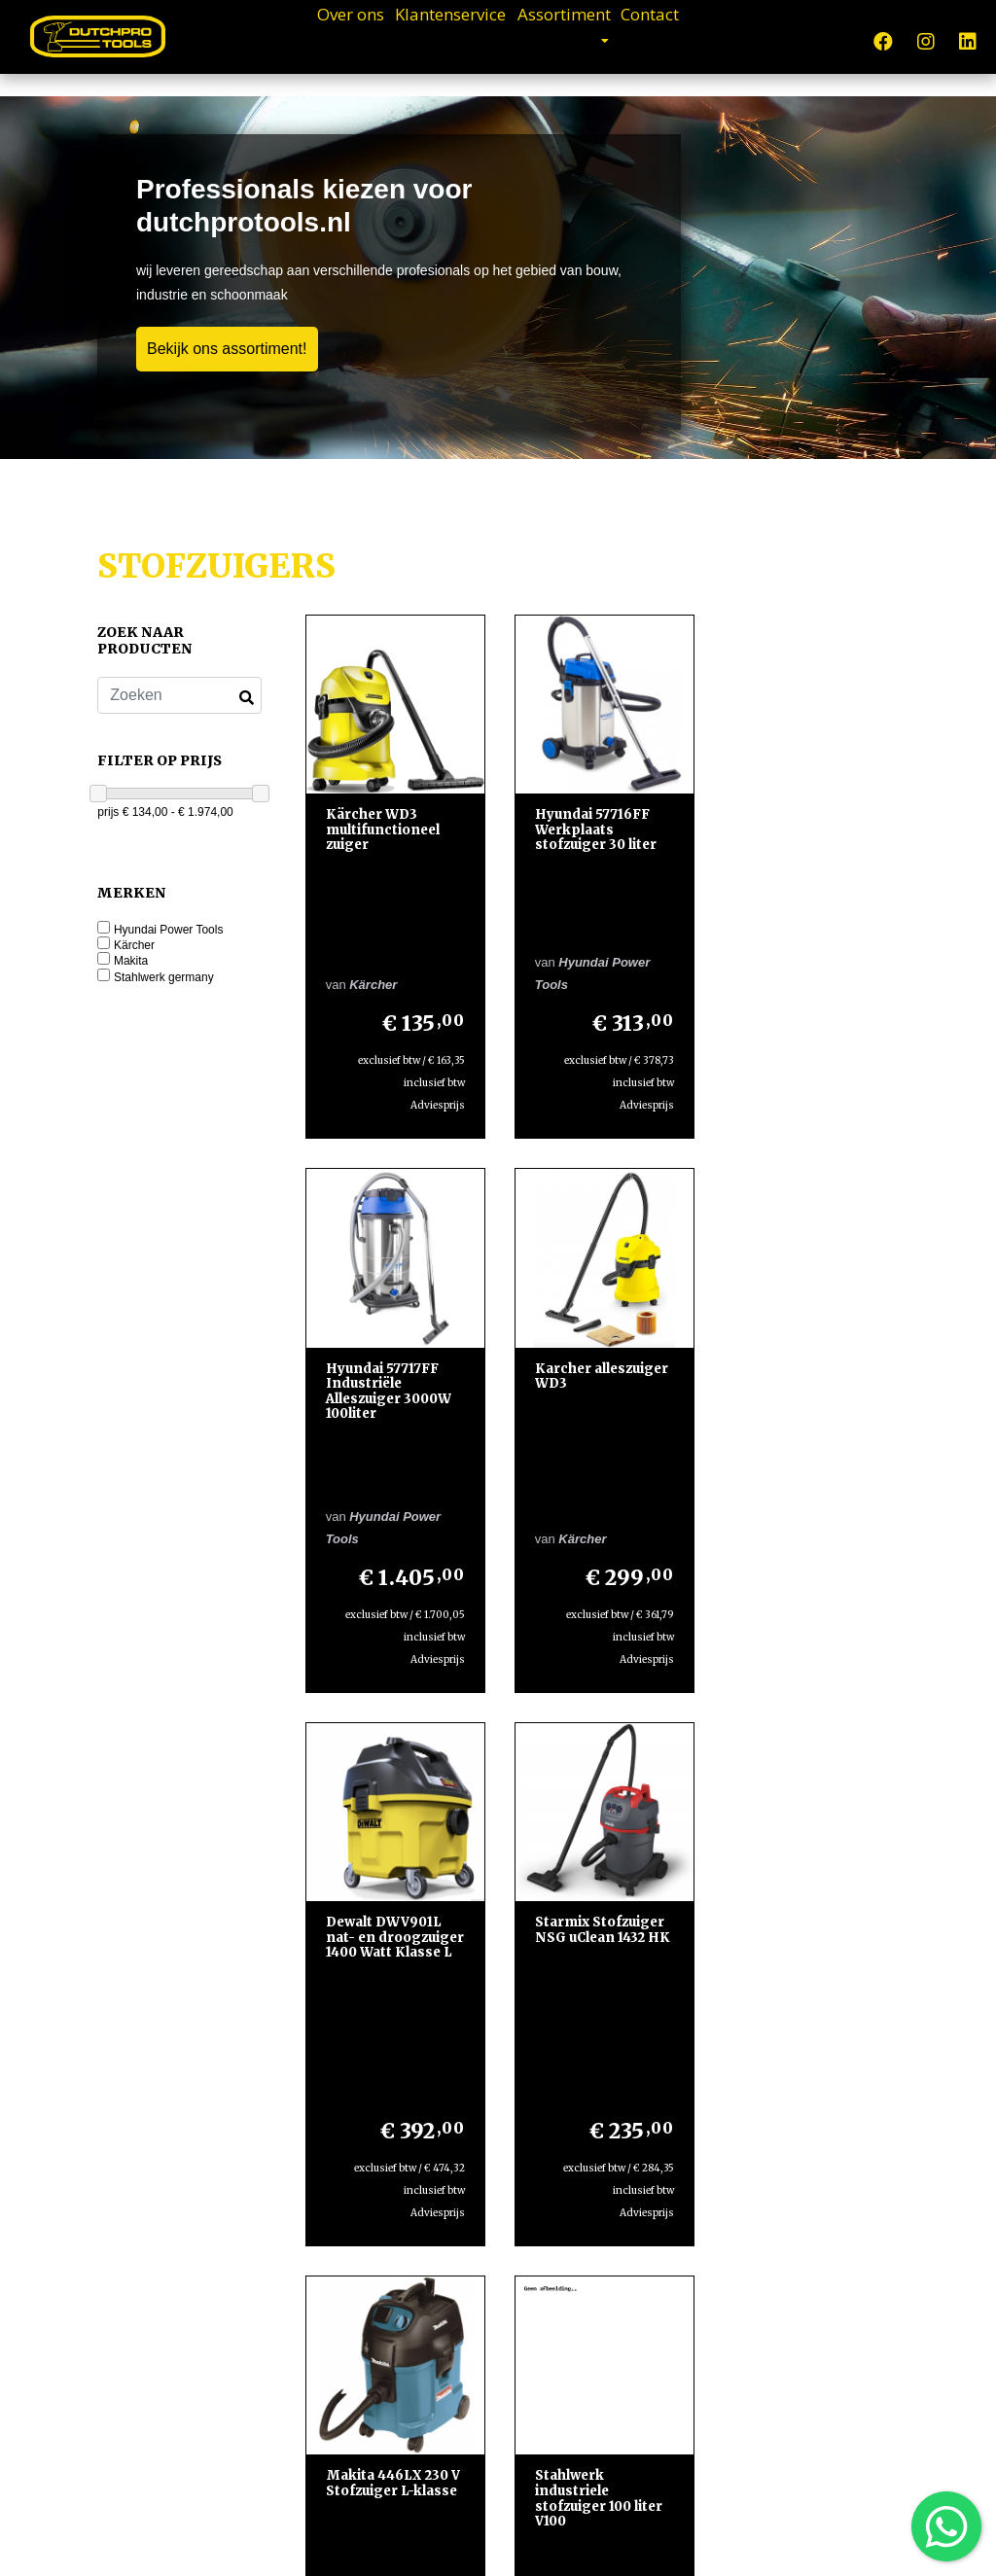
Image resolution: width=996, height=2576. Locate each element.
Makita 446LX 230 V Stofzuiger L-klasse (393, 1692)
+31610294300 (176, 2230)
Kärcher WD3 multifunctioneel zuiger (383, 827)
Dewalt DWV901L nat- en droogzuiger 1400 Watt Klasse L (593, 1271)
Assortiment (594, 39)
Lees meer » (636, 2366)
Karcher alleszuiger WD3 (392, 1256)
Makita (131, 961)
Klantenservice (429, 39)
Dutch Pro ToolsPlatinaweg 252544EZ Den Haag (176, 2164)
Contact (723, 39)
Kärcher (134, 945)
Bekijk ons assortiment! (227, 348)
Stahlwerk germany (164, 977)
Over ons (277, 39)
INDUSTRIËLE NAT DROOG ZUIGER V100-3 (805, 1699)
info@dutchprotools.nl (182, 2296)
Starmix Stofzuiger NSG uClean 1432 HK (807, 1256)
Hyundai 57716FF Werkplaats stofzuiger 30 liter (594, 827)
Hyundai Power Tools (169, 930)
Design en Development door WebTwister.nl (567, 2543)
